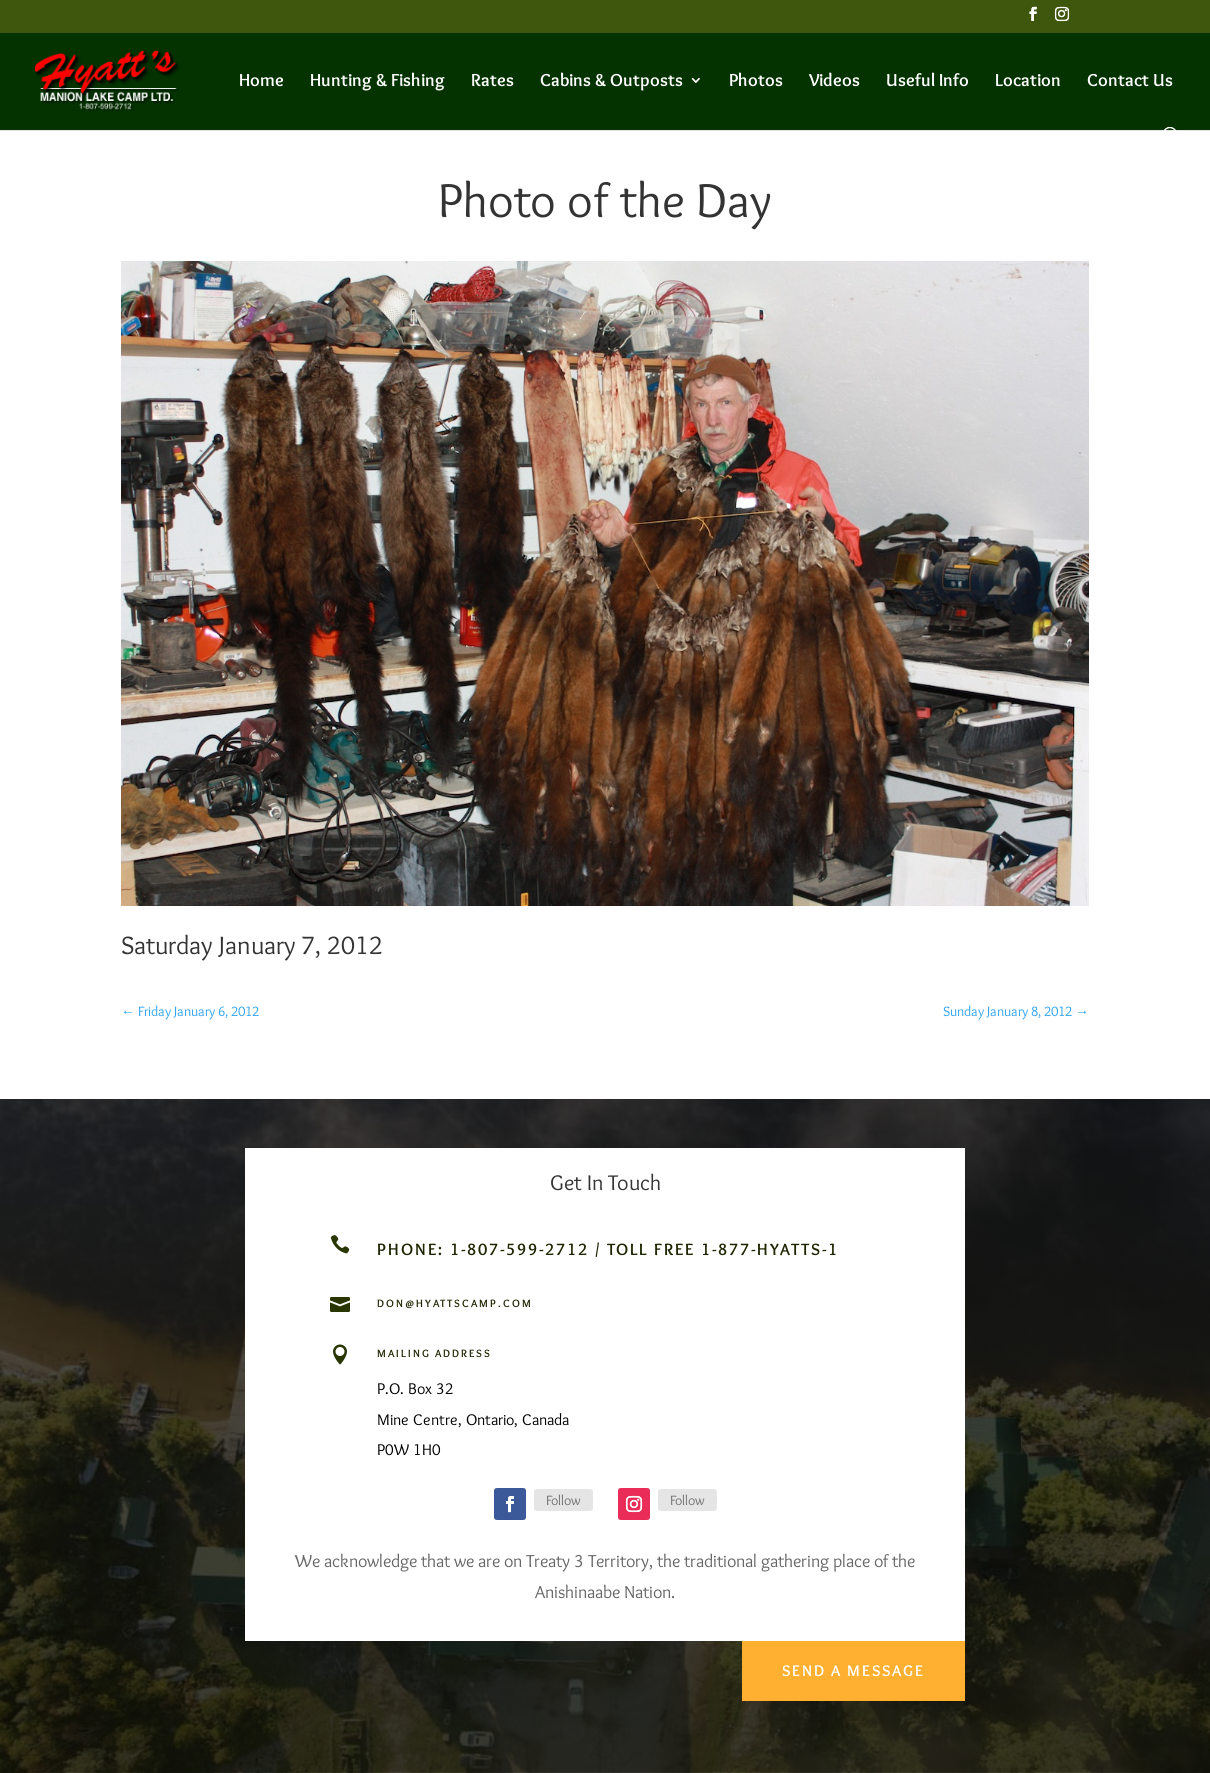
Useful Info (927, 82)
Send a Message (851, 1664)
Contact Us (1130, 82)
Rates (492, 82)
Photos (756, 82)
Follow (563, 1500)
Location (1028, 82)
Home (261, 82)
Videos (834, 82)
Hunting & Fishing (377, 82)
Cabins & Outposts (611, 82)
